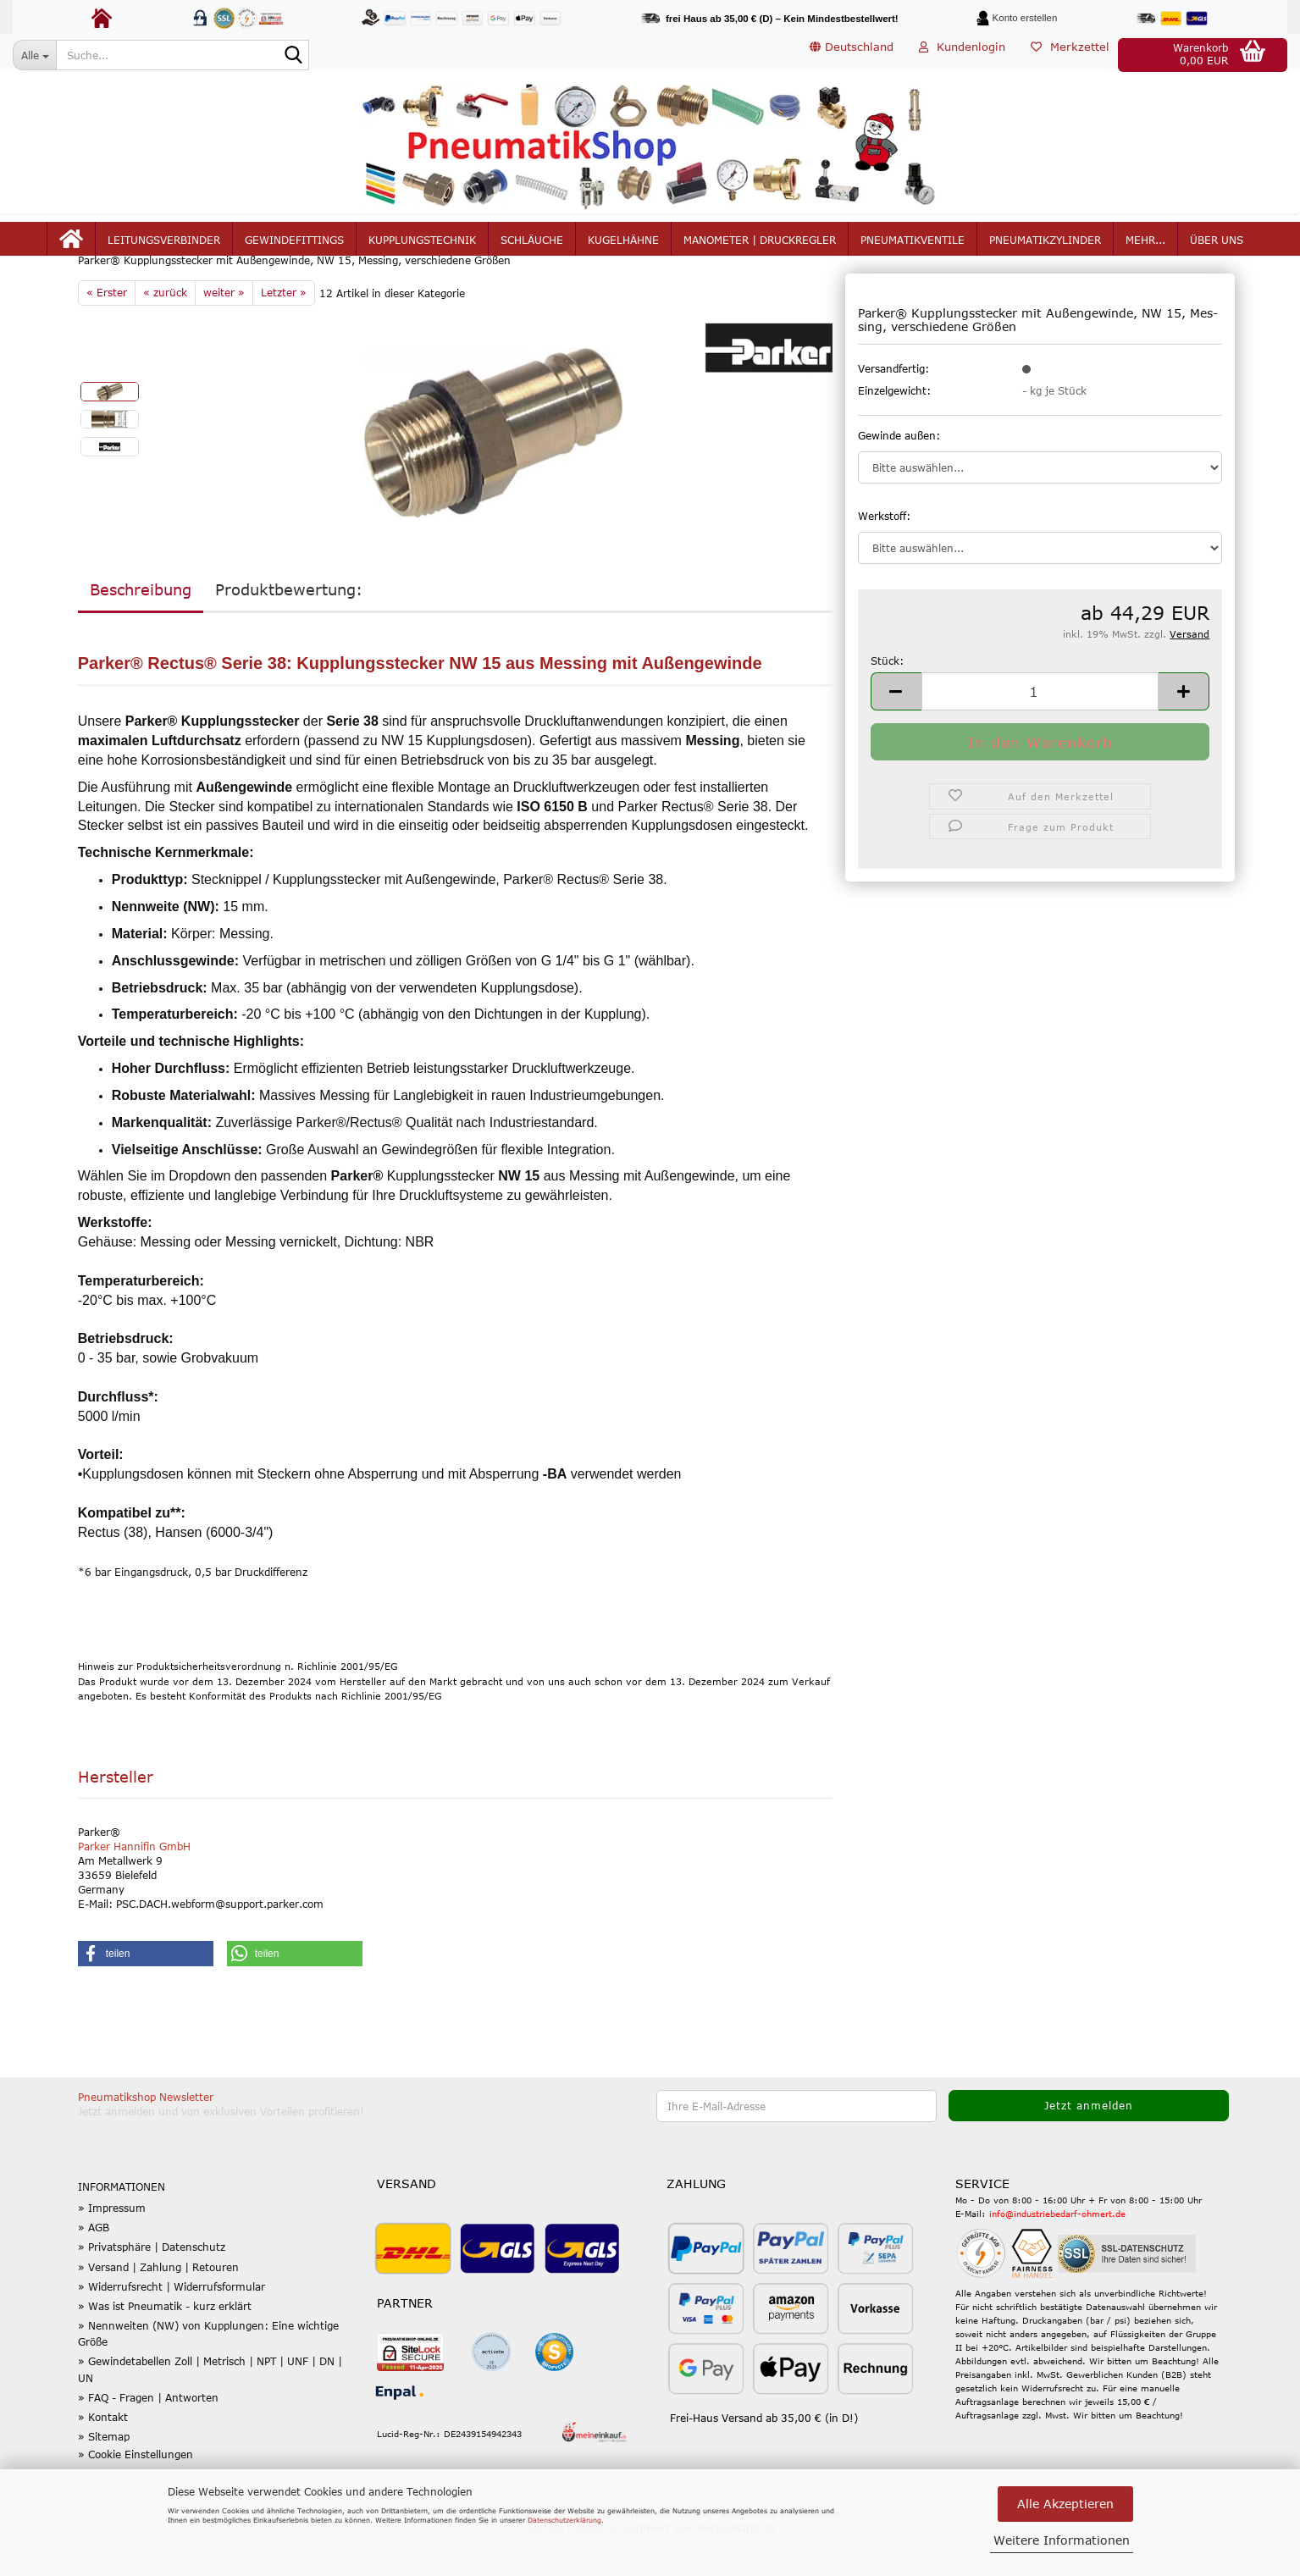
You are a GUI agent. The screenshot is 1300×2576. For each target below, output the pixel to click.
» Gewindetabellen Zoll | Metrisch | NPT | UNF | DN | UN (210, 2410)
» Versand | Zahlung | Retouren (158, 2307)
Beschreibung (140, 630)
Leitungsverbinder (164, 247)
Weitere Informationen (1061, 2540)
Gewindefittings (294, 247)
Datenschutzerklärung (564, 2520)
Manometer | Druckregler (759, 247)
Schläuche (532, 247)
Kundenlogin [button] (962, 54)
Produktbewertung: (288, 630)
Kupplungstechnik (422, 247)
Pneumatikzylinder (1045, 247)
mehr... (1145, 247)
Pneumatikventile (912, 247)
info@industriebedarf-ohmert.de (1057, 2254)
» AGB (93, 2268)
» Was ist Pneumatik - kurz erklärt (165, 2346)
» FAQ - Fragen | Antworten (148, 2438)
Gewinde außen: (899, 475)
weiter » (224, 333)
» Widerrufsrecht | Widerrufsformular (171, 2327)
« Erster (106, 333)
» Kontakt (103, 2457)
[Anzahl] (1040, 731)
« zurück (165, 333)
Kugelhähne (623, 247)
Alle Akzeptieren (1065, 2503)
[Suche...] (34, 55)
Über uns (1216, 247)
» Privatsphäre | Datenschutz (151, 2287)
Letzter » (284, 333)
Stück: (887, 700)
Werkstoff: (884, 555)
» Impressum (112, 2248)
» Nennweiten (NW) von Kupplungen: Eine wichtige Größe (208, 2374)
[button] (851, 55)
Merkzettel (1070, 54)
